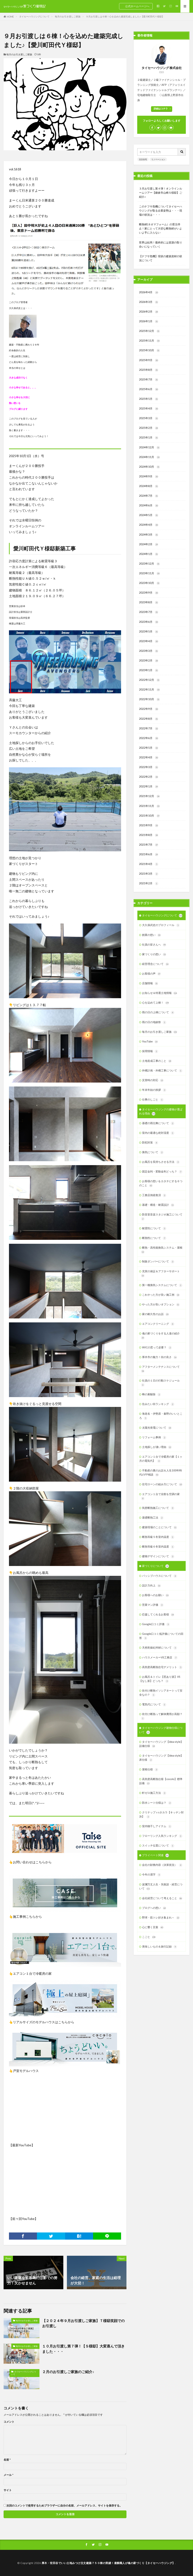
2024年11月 (149, 457)
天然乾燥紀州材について (159, 1648)
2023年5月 (148, 632)
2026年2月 (148, 312)
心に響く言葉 (153, 1928)
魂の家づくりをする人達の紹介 (160, 1336)
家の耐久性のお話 (155, 1314)
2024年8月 (148, 486)
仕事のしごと (153, 1100)
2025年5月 (148, 399)
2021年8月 (148, 835)
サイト (8, 2490)
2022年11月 (149, 690)
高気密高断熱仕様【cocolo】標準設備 (160, 1782)
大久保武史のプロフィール (161, 925)
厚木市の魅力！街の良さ (159, 1357)
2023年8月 (148, 603)
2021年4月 (148, 864)
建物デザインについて (158, 1557)
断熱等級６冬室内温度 (158, 1547)
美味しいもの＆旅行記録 (159, 1947)
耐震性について (154, 1229)
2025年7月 (148, 380)
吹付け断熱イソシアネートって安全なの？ (160, 1693)
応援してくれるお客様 (158, 1615)
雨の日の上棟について (158, 1013)
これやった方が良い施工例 (161, 1295)
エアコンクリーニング (158, 1324)
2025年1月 (148, 438)
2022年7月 (148, 729)
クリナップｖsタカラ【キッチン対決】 (161, 1815)
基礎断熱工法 (153, 1518)
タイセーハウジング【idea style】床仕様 (161, 1758)
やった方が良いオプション (161, 1305)
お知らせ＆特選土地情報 (159, 993)
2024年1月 (148, 554)
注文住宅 (143, 159)
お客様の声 (151, 974)
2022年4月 (148, 758)
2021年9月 (148, 826)
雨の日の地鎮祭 (154, 1023)
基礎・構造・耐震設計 (158, 1205)
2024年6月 (148, 506)
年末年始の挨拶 (154, 1090)
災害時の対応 (153, 1081)
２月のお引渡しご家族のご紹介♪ (68, 2371)
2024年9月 (148, 477)
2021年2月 (148, 884)
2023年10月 (149, 583)
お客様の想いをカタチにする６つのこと (160, 1184)
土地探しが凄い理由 (157, 1447)
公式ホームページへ (137, 6)
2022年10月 (149, 700)
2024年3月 (148, 535)
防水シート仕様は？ (157, 1803)
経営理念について (155, 964)
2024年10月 (149, 467)
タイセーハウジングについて (34, 16)
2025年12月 (149, 331)
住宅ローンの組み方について (162, 1485)
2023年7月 (148, 612)
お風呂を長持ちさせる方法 (161, 1162)
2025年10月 (149, 351)
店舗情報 (150, 984)
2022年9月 (148, 709)
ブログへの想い (154, 1908)
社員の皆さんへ (154, 945)
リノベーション (158, 159)
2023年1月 (148, 671)
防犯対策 (150, 1143)
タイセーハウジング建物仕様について (160, 1730)
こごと (149, 1937)
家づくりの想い (154, 955)
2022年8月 (148, 719)
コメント (9, 2421)
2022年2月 (148, 777)
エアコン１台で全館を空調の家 (160, 1497)
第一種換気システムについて (162, 1285)
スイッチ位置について (158, 1846)
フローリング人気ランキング (162, 1836)
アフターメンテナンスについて (160, 1369)
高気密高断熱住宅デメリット (162, 1668)
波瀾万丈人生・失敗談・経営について (160, 1887)
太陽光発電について (157, 1428)
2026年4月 (148, 293)
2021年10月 (149, 816)
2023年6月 (148, 622)
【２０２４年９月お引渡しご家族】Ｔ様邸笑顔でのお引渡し (83, 2323)
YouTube (150, 1042)
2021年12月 (149, 796)
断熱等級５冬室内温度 (158, 1537)
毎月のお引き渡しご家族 (68, 16)
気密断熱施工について (158, 1508)
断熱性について (154, 1238)
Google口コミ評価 (156, 1625)
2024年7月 (148, 496)
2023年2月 (148, 661)
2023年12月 (149, 564)
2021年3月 (148, 874)
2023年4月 (148, 642)
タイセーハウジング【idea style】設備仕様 (161, 1744)
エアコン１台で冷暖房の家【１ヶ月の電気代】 (160, 1459)
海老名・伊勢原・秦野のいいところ (160, 1416)
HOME (10, 16)
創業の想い (151, 935)
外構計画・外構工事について (162, 1071)
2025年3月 (148, 419)
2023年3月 (148, 651)
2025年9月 (148, 361)
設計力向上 (151, 1586)
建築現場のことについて (159, 1528)
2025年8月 (148, 370)
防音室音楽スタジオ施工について (161, 1217)
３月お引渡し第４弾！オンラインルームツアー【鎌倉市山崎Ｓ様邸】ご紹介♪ (160, 192)
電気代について (154, 1705)
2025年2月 (148, 428)
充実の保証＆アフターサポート (160, 1274)
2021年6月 (148, 855)
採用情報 (150, 1052)
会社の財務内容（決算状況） (162, 1865)
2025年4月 (148, 409)
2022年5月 (148, 748)
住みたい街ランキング (158, 1404)
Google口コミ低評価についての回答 (161, 1636)
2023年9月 (148, 593)
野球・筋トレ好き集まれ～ (161, 1918)
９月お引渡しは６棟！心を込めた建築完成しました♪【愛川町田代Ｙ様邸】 (125, 16)
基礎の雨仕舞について (158, 1124)
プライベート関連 (155, 1856)
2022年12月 (149, 680)
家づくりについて (155, 1566)
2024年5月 (148, 515)
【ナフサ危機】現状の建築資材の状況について (160, 258)
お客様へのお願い (155, 1596)
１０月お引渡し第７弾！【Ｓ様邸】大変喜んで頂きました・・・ (83, 2349)
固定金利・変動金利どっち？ (162, 1172)
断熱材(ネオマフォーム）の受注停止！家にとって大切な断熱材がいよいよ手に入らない (160, 228)
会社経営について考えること (162, 1899)
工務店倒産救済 (154, 1196)
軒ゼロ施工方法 (154, 1793)
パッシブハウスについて (159, 1576)
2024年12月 (149, 448)
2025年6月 (148, 390)
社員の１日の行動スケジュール (160, 1383)
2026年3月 (148, 302)
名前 (7, 2459)
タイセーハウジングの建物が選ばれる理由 (160, 1112)
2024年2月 (148, 545)
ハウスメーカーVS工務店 (160, 1658)
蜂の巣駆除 (151, 1395)
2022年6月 (148, 738)
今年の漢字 (151, 1875)
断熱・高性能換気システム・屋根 (161, 1250)
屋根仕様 (150, 1770)
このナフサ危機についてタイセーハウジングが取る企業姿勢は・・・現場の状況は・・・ (160, 210)
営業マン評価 (153, 1605)
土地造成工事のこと (157, 1061)
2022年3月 (148, 767)
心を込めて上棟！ (155, 1003)
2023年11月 (149, 574)
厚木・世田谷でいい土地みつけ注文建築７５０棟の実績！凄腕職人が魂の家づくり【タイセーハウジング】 (108, 2563)
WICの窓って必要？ (157, 1348)
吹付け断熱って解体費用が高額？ (161, 1717)
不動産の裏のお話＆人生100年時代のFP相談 (160, 1473)
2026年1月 (148, 322)
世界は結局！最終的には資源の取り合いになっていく (160, 244)
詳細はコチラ (161, 108)
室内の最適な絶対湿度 (158, 1133)
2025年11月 (149, 341)
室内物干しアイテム (157, 1827)
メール (8, 2475)
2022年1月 (148, 787)
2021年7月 (148, 845)
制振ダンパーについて (158, 1262)
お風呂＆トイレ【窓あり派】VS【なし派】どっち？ (159, 1679)
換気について (153, 1153)
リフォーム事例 (154, 1438)
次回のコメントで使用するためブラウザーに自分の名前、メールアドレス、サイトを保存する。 (64, 2505)
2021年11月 (149, 806)
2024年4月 (148, 525)
